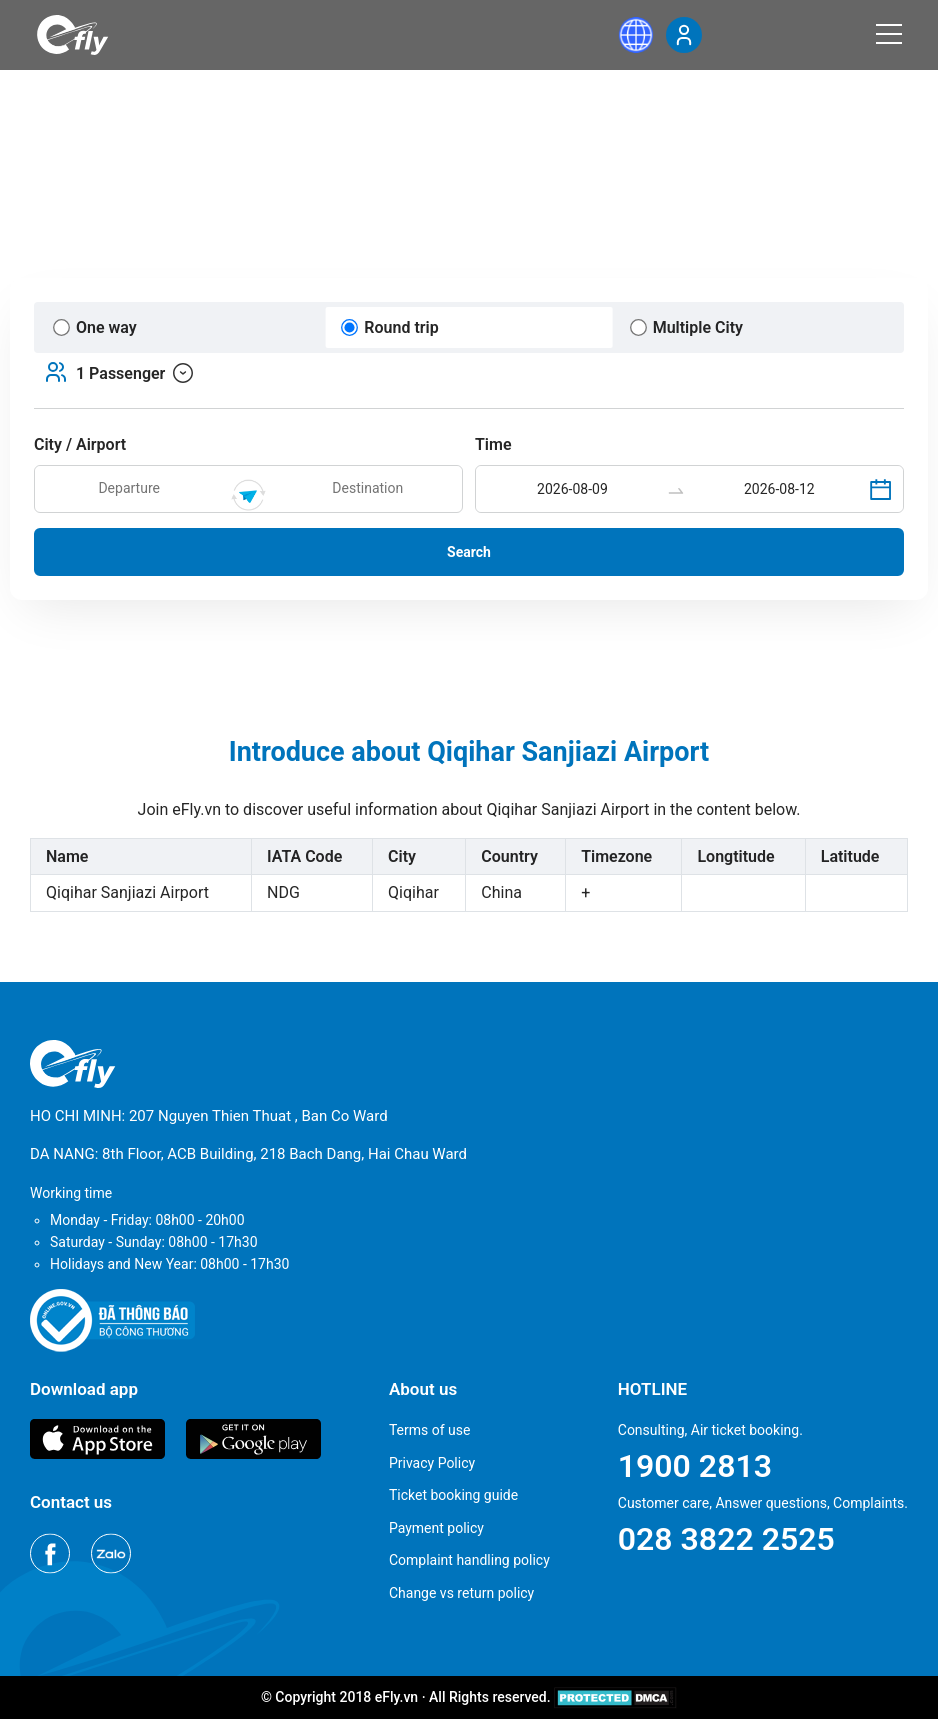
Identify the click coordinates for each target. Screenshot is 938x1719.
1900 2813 (695, 1466)
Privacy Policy (432, 1463)
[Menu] (889, 34)
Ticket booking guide (453, 1495)
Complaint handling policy (469, 1560)
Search (469, 552)
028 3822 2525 (726, 1539)
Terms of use (430, 1430)
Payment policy (436, 1528)
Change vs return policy (461, 1593)
